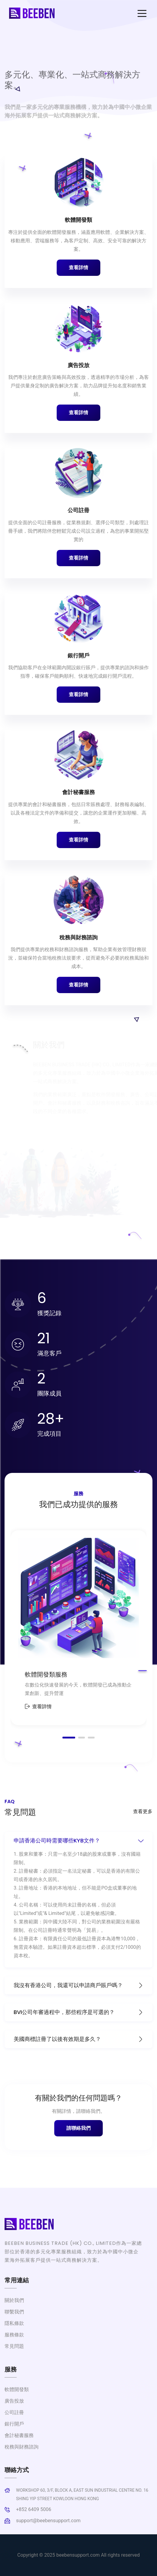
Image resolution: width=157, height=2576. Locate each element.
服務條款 (14, 2335)
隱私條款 (14, 2323)
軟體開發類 (78, 220)
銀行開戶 (78, 655)
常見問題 (14, 2346)
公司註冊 (78, 510)
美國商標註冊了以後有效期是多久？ (78, 2039)
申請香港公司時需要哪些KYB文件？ (78, 1840)
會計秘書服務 (78, 792)
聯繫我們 (14, 2312)
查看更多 (142, 1811)
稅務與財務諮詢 (78, 937)
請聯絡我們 (78, 2128)
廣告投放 (78, 365)
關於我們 (14, 2300)
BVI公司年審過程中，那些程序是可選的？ (78, 2012)
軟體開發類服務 (46, 1674)
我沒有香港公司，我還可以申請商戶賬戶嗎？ (78, 1985)
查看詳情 (78, 267)
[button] (68, 1737)
